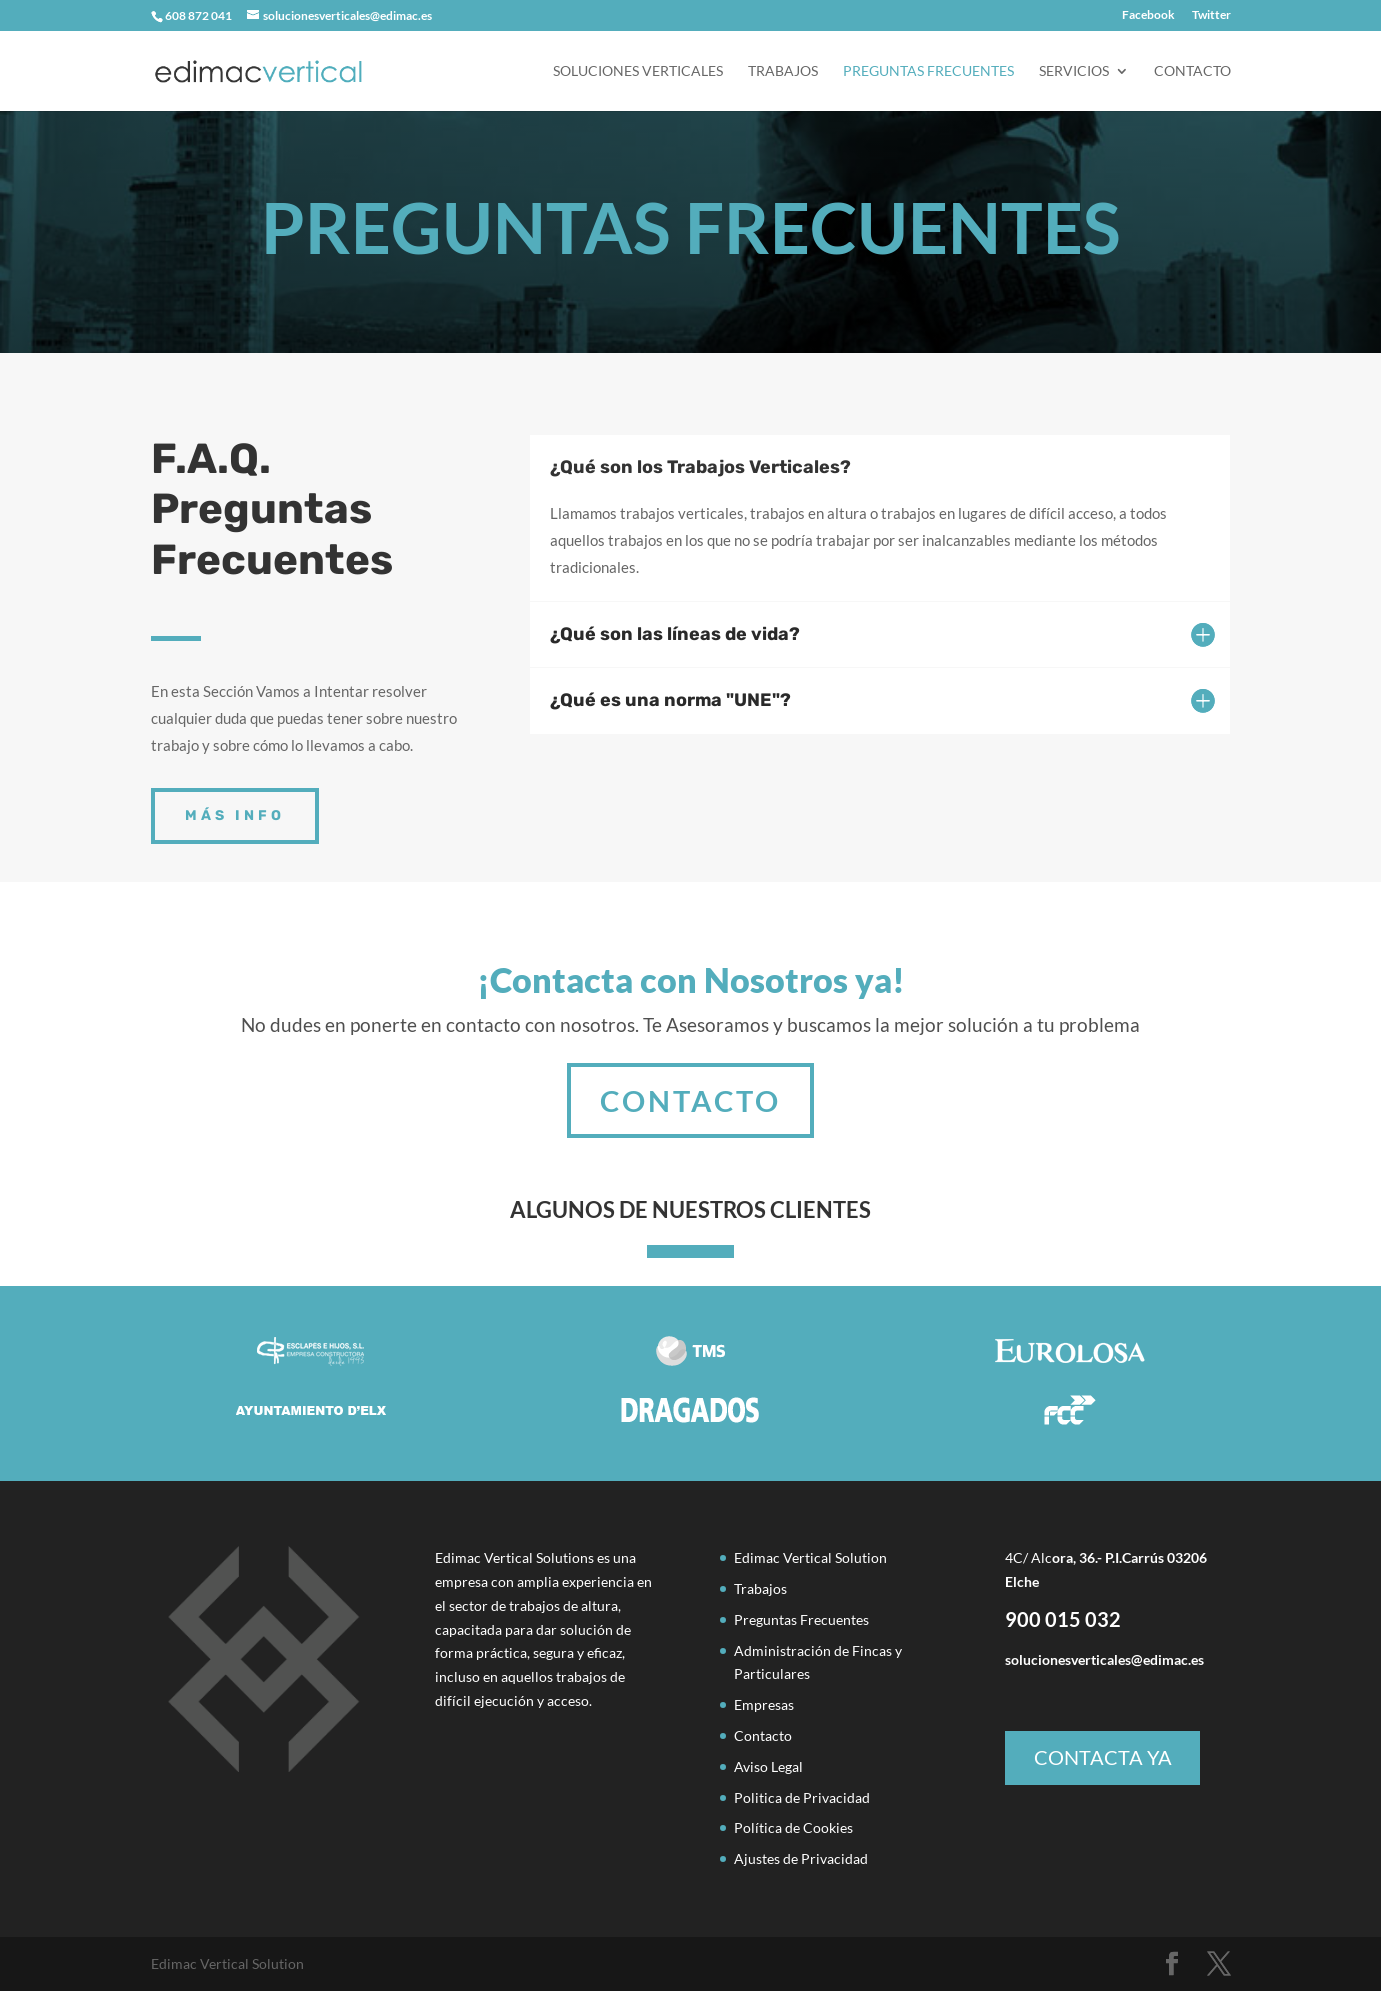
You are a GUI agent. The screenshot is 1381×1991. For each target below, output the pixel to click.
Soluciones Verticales (638, 71)
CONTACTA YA (1103, 1757)
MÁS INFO (235, 815)
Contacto (1192, 71)
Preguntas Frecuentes (928, 71)
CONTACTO (691, 1068)
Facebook (1148, 15)
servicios (1074, 71)
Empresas (764, 1704)
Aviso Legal (768, 1766)
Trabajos (783, 71)
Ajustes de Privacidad (801, 1858)
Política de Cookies (793, 1827)
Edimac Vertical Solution (810, 1557)
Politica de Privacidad (802, 1797)
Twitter (1211, 15)
